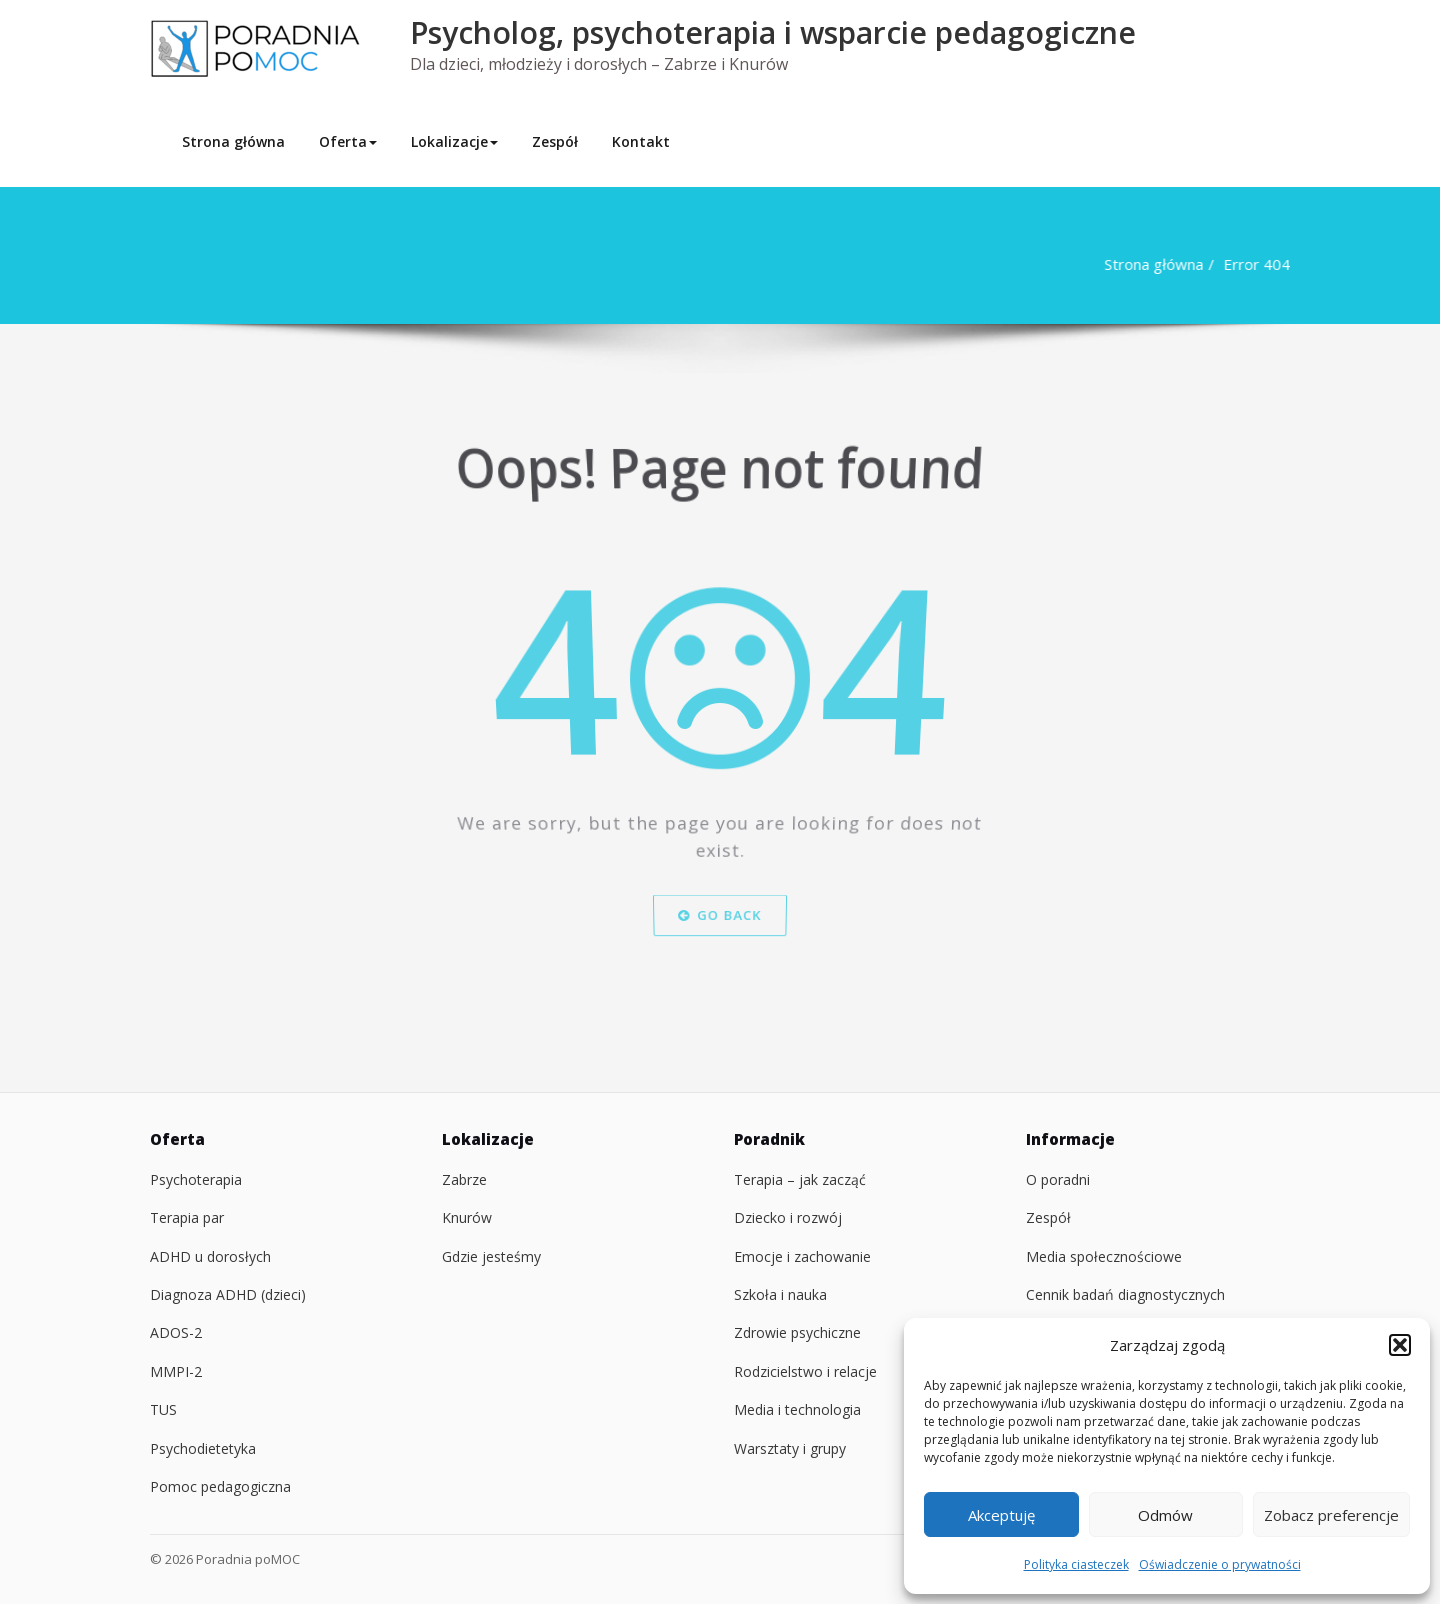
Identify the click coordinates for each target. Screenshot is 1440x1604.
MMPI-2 (176, 1371)
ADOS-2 (176, 1332)
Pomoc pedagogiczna (220, 1486)
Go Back (720, 953)
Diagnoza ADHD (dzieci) (228, 1294)
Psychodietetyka (203, 1448)
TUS (163, 1409)
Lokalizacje (454, 141)
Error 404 (1249, 264)
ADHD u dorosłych (210, 1256)
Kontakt (641, 141)
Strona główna (233, 141)
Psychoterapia (196, 1179)
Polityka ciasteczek (1076, 1564)
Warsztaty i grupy (790, 1448)
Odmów (1165, 1515)
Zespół (555, 141)
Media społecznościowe (1104, 1256)
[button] (1400, 1345)
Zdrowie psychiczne (797, 1332)
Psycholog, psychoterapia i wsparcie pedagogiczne (773, 32)
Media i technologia (797, 1409)
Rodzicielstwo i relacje (805, 1371)
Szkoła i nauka (780, 1294)
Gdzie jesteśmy (491, 1256)
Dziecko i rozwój (788, 1217)
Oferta (348, 141)
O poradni (1058, 1179)
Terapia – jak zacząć (800, 1179)
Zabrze (464, 1179)
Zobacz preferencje (1331, 1515)
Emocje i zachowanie (802, 1256)
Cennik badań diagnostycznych (1125, 1294)
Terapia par (187, 1217)
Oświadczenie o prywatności (1220, 1564)
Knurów (467, 1217)
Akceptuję (1001, 1515)
